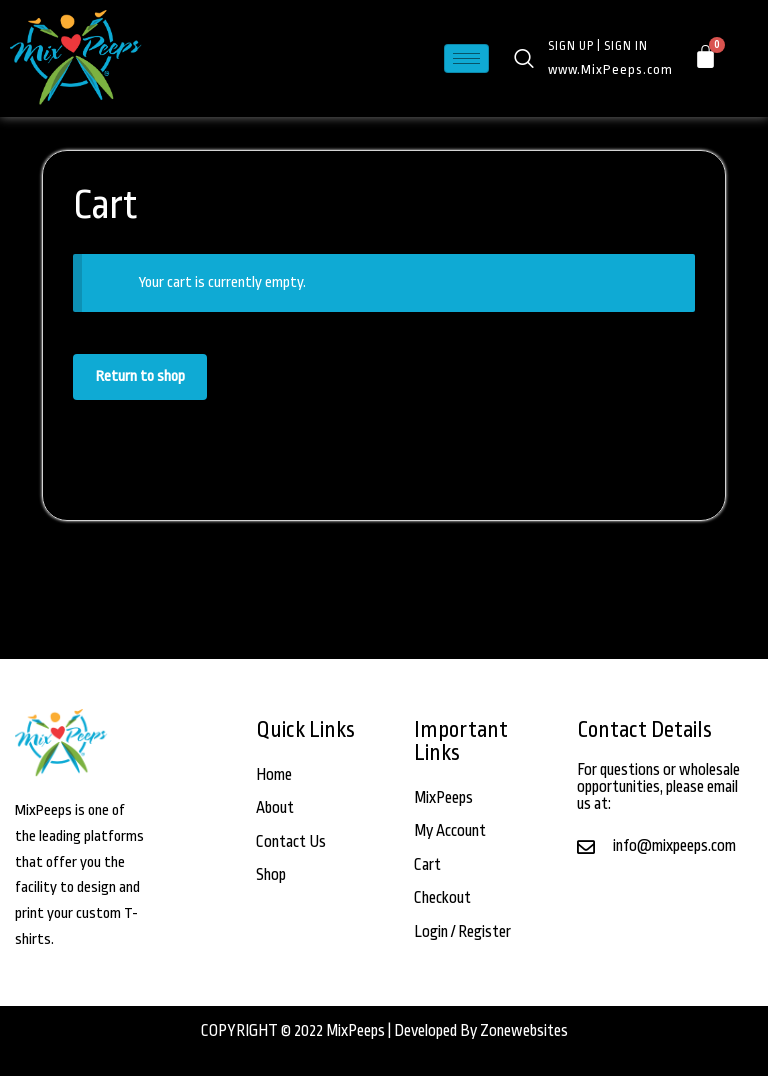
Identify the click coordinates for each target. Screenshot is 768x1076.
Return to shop (140, 376)
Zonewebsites (524, 1031)
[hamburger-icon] (466, 58)
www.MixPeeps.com (610, 69)
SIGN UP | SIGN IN (598, 46)
